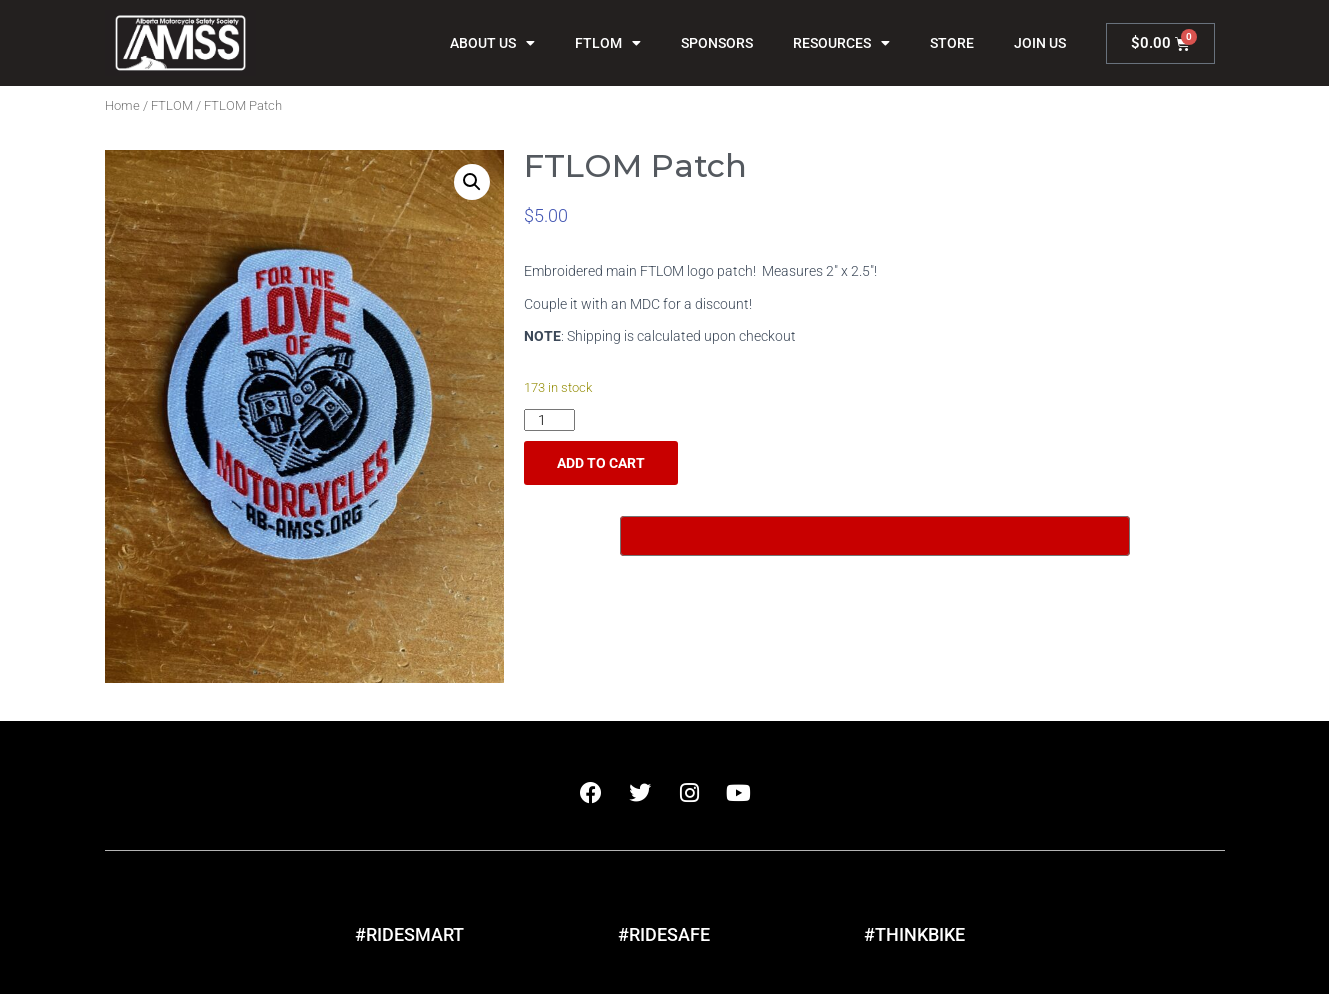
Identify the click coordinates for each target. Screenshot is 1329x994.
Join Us (1040, 43)
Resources (841, 43)
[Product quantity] (549, 420)
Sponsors (717, 43)
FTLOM (608, 43)
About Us (492, 43)
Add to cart (601, 463)
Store (952, 43)
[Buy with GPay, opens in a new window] (875, 536)
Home (122, 105)
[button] (472, 182)
